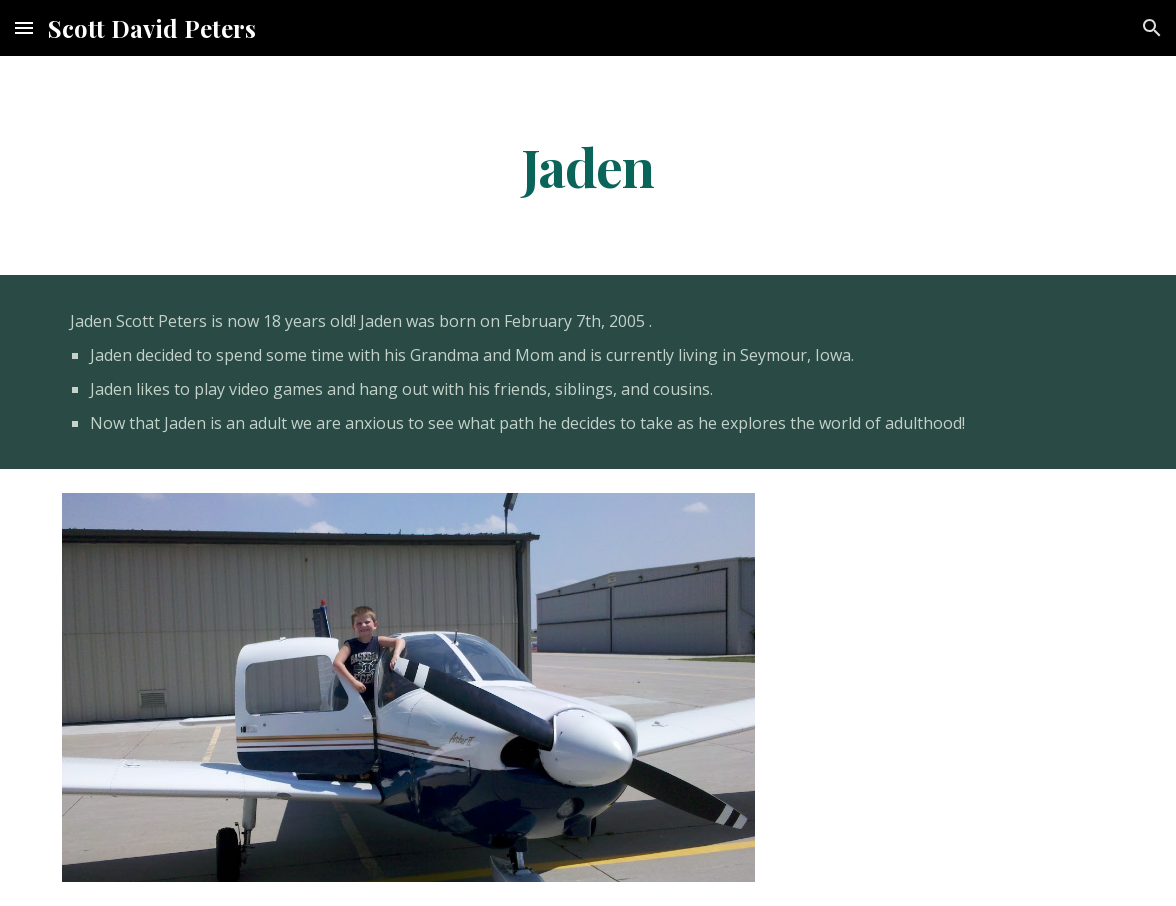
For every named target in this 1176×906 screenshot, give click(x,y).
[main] (588, 165)
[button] (24, 27)
